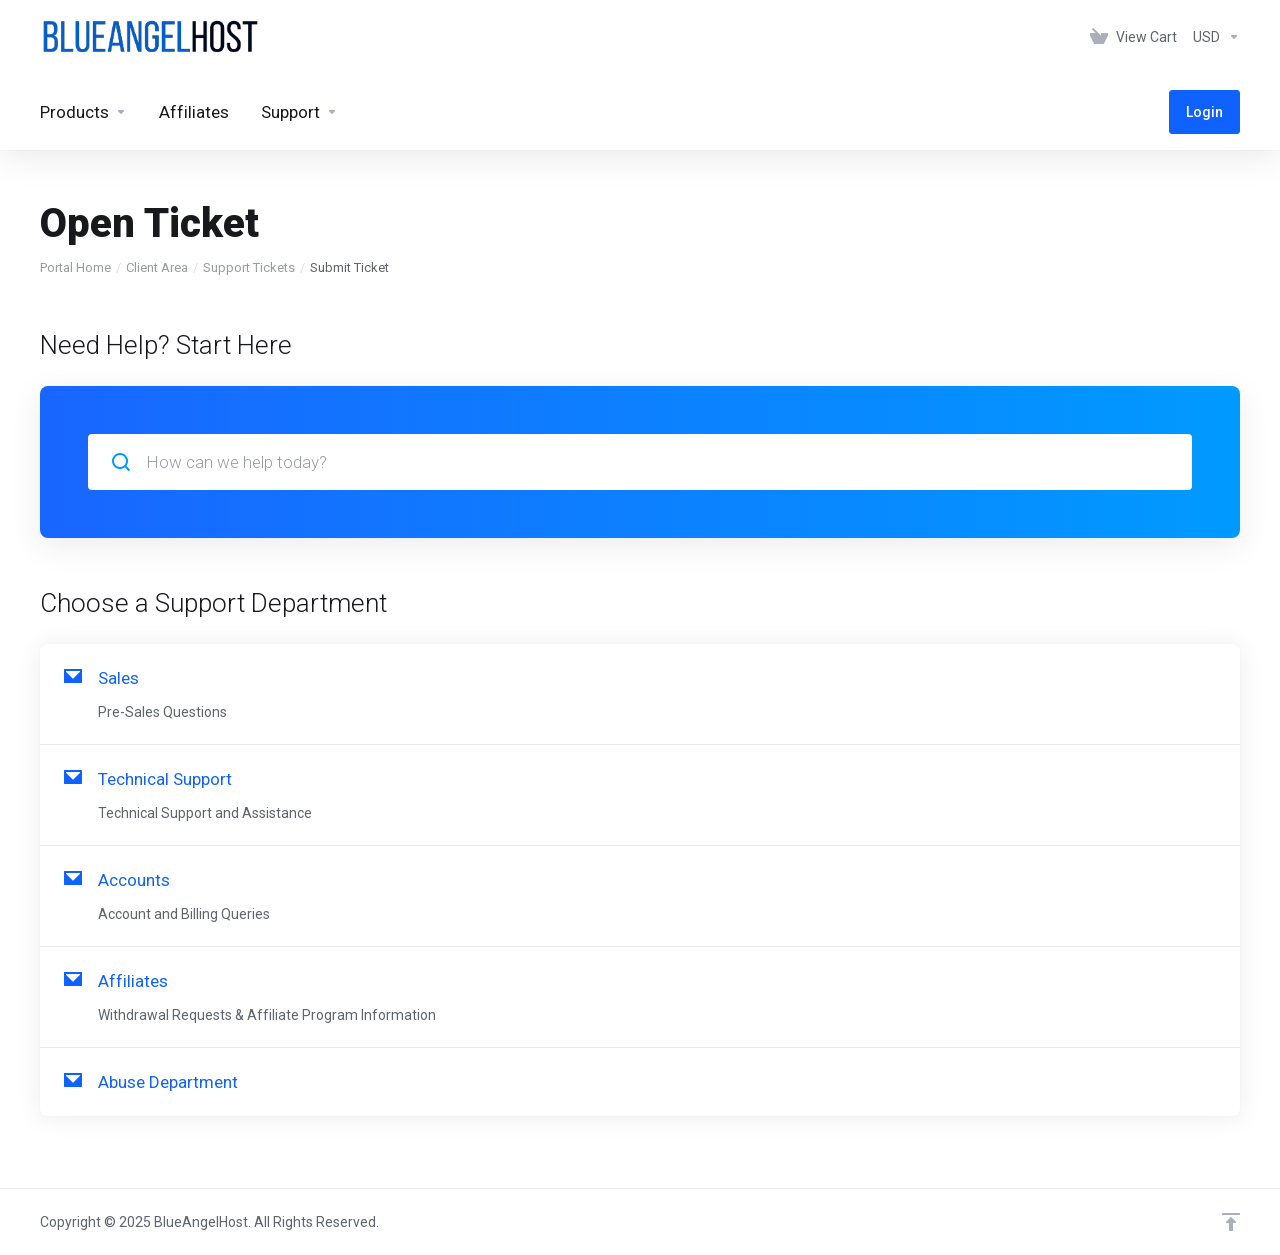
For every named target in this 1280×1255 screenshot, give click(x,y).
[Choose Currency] (1212, 37)
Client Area (157, 267)
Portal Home (75, 267)
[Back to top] (1231, 1222)
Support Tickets (249, 267)
